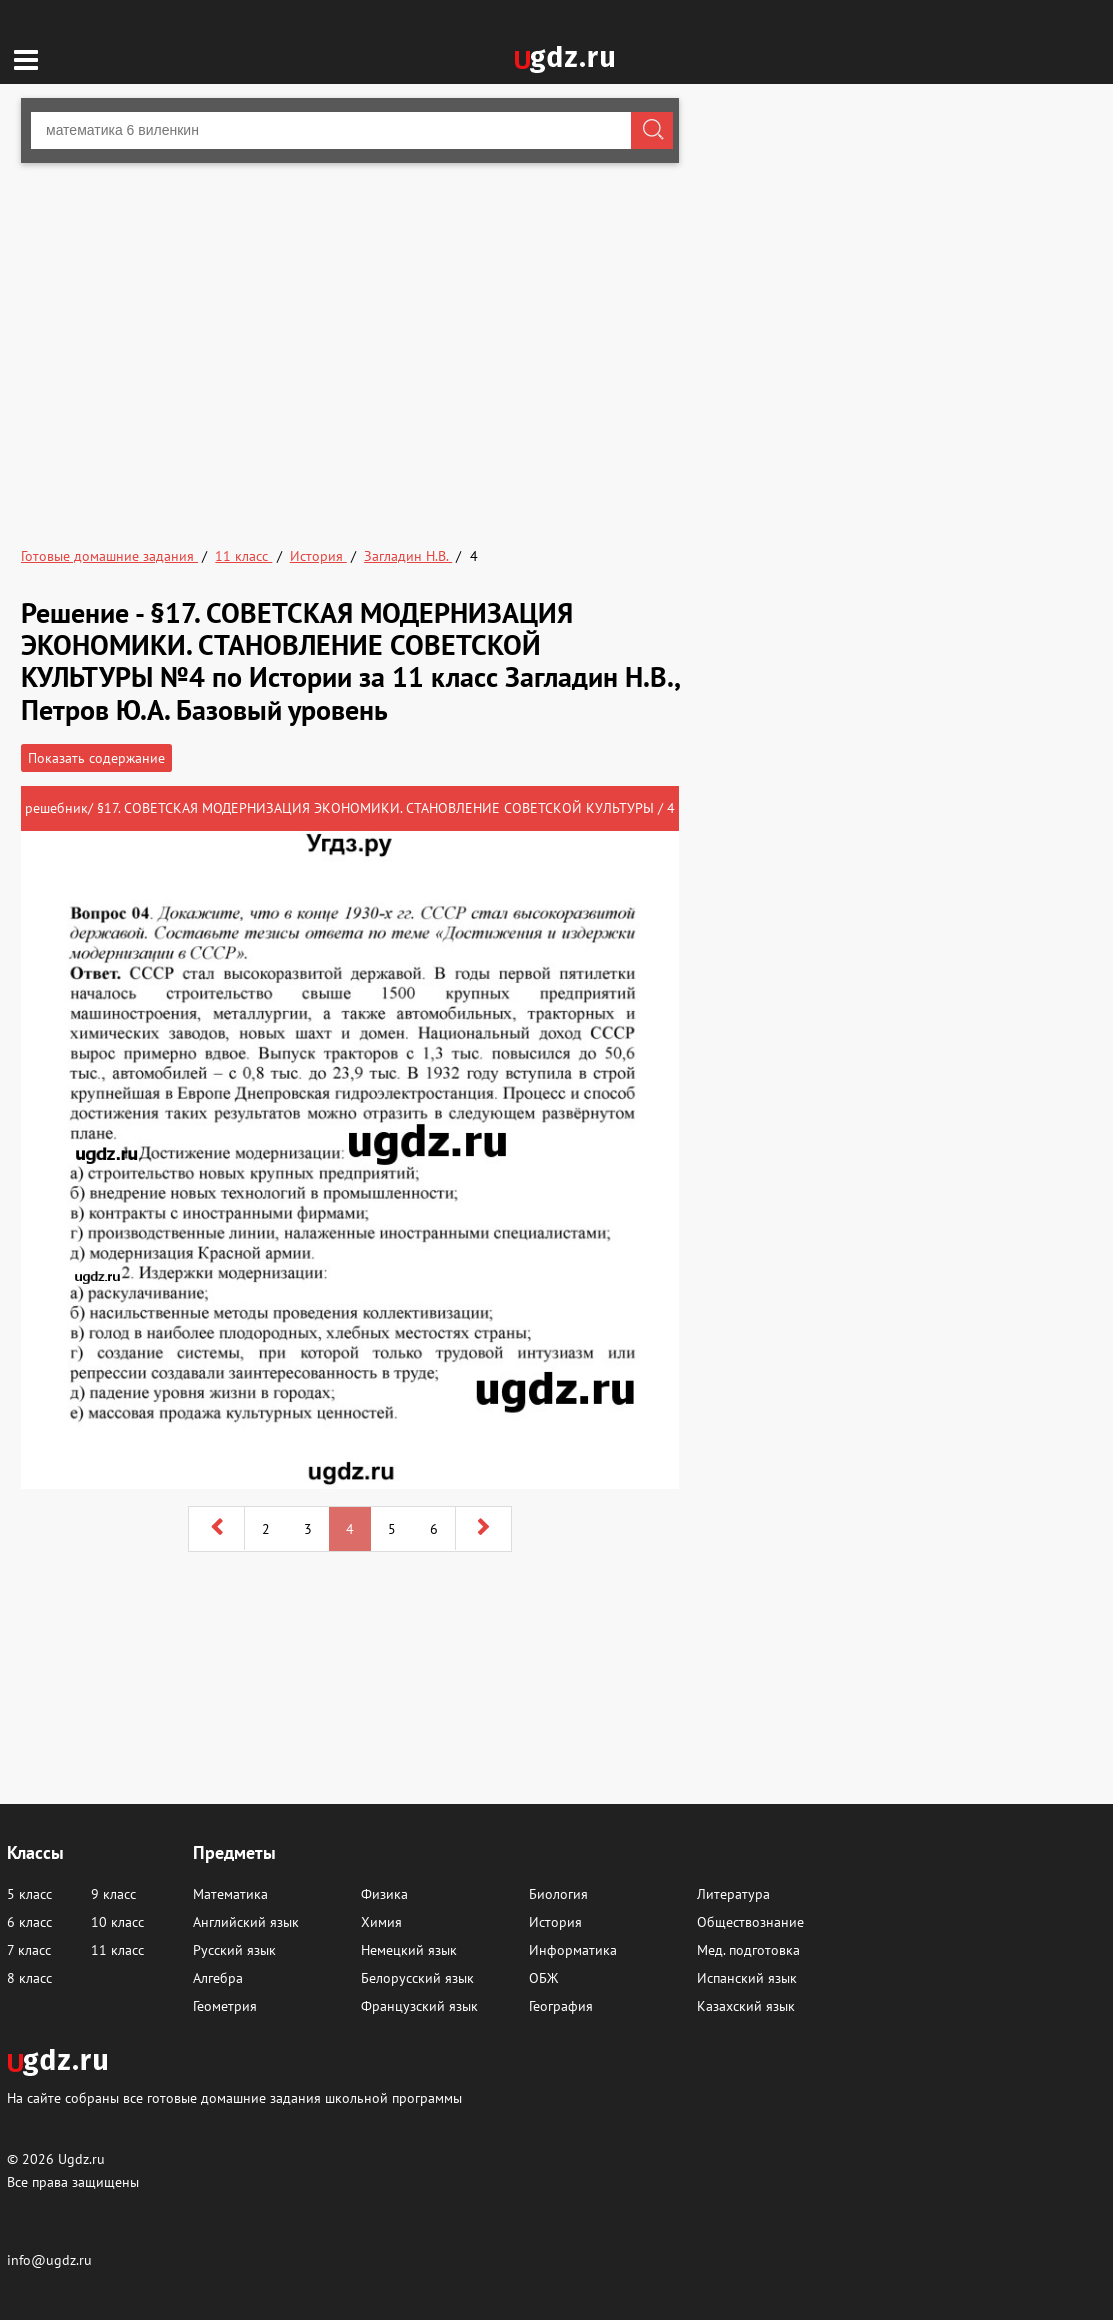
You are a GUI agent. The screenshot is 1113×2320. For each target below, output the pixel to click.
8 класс (29, 1978)
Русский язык (234, 1950)
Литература (733, 1894)
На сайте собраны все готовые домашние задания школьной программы (234, 2097)
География (561, 2006)
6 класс (29, 1922)
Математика (230, 1894)
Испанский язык (747, 1978)
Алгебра (218, 1978)
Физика (384, 1894)
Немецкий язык (409, 1950)
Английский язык (246, 1922)
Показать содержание (96, 758)
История (555, 1922)
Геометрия (225, 2006)
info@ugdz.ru (49, 2260)
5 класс (29, 1894)
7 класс (29, 1950)
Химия (381, 1922)
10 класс (117, 1922)
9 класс (113, 1894)
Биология (558, 1894)
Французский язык (419, 2006)
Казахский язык (746, 2006)
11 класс (117, 1950)
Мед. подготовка (748, 1950)
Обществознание (750, 1922)
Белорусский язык (417, 1978)
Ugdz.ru (81, 2159)
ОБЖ (543, 1978)
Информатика (573, 1950)
